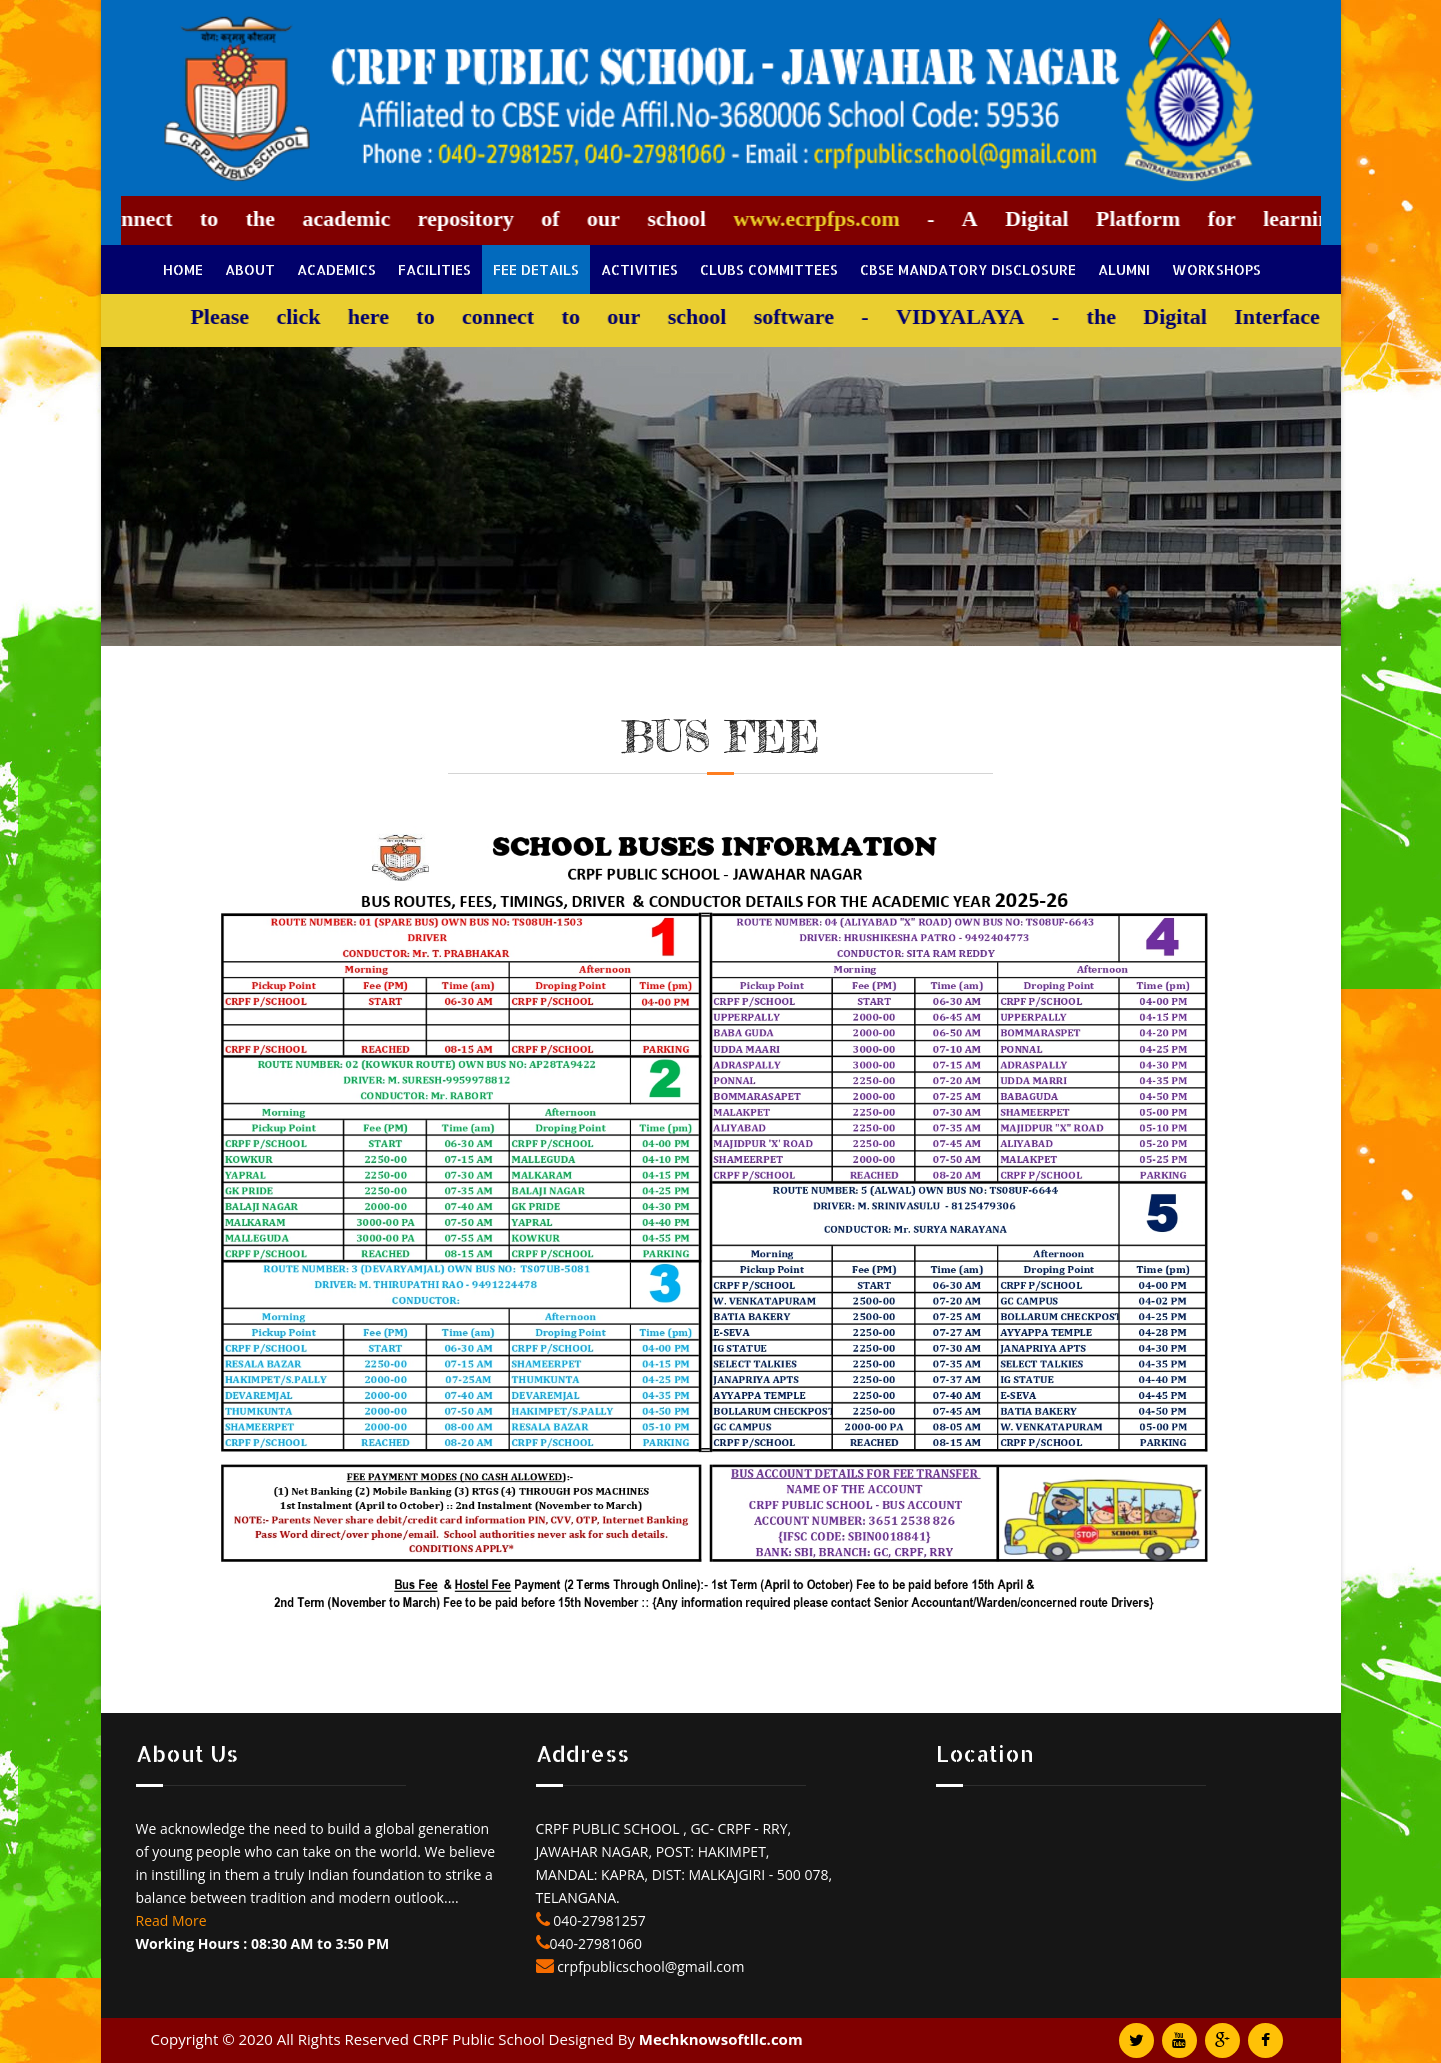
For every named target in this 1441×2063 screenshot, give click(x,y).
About (250, 269)
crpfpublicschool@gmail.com (649, 1966)
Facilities (434, 269)
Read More (171, 1920)
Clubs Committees (769, 269)
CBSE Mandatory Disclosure (968, 269)
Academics (336, 269)
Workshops (1216, 269)
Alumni (1124, 269)
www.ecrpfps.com (807, 218)
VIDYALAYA (950, 316)
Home (183, 269)
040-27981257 (598, 1920)
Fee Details (536, 269)
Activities (639, 269)
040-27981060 (596, 1943)
